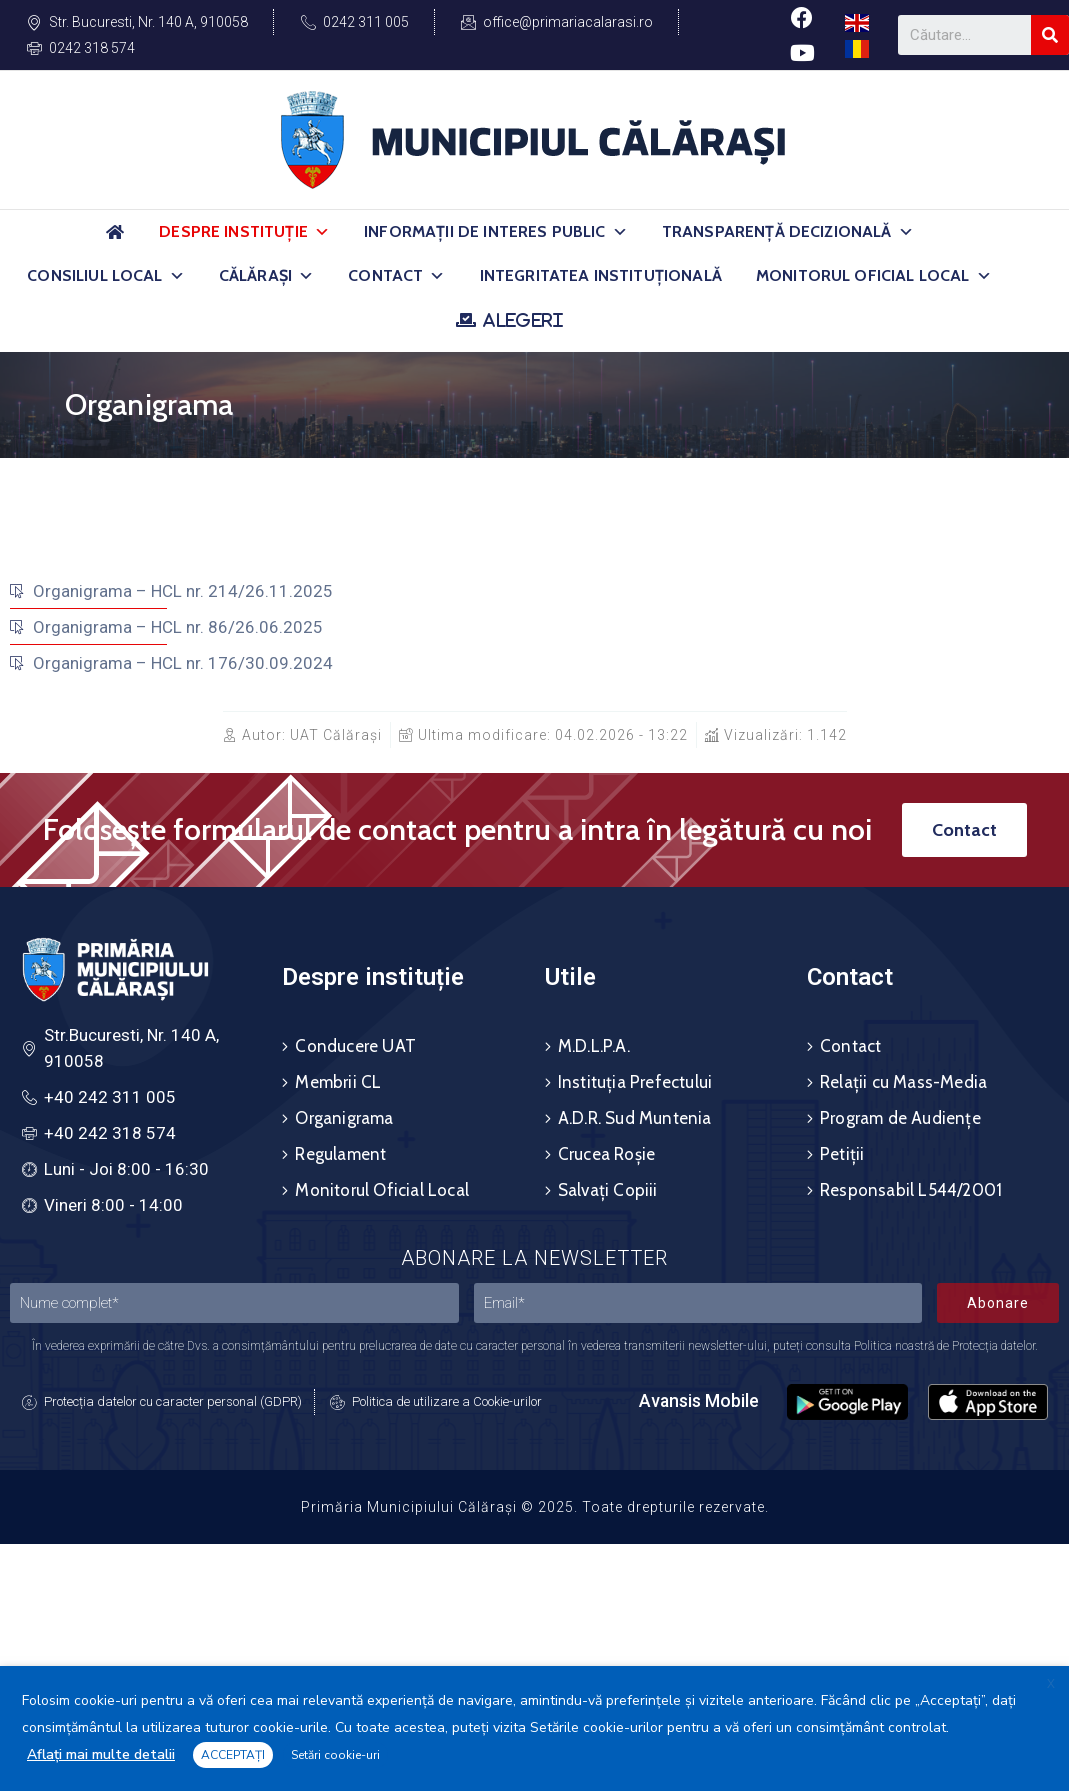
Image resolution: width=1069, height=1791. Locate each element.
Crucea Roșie (606, 1154)
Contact (396, 276)
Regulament (340, 1154)
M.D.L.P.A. (594, 1046)
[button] (322, 232)
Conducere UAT (355, 1046)
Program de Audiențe (900, 1118)
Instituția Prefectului (635, 1082)
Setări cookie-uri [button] (335, 1755)
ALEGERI (522, 320)
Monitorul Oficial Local (874, 276)
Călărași (266, 276)
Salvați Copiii (608, 1190)
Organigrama (344, 1118)
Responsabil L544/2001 (911, 1190)
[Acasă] (115, 240)
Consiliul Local (106, 276)
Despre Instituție (244, 232)
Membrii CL (338, 1082)
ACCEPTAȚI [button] (233, 1755)
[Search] (1050, 35)
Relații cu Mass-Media (903, 1082)
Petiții (842, 1154)
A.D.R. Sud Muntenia (635, 1118)
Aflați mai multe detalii (101, 1754)
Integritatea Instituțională (601, 275)
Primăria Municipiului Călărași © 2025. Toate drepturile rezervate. (535, 1507)
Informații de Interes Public (496, 232)
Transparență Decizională (788, 232)
